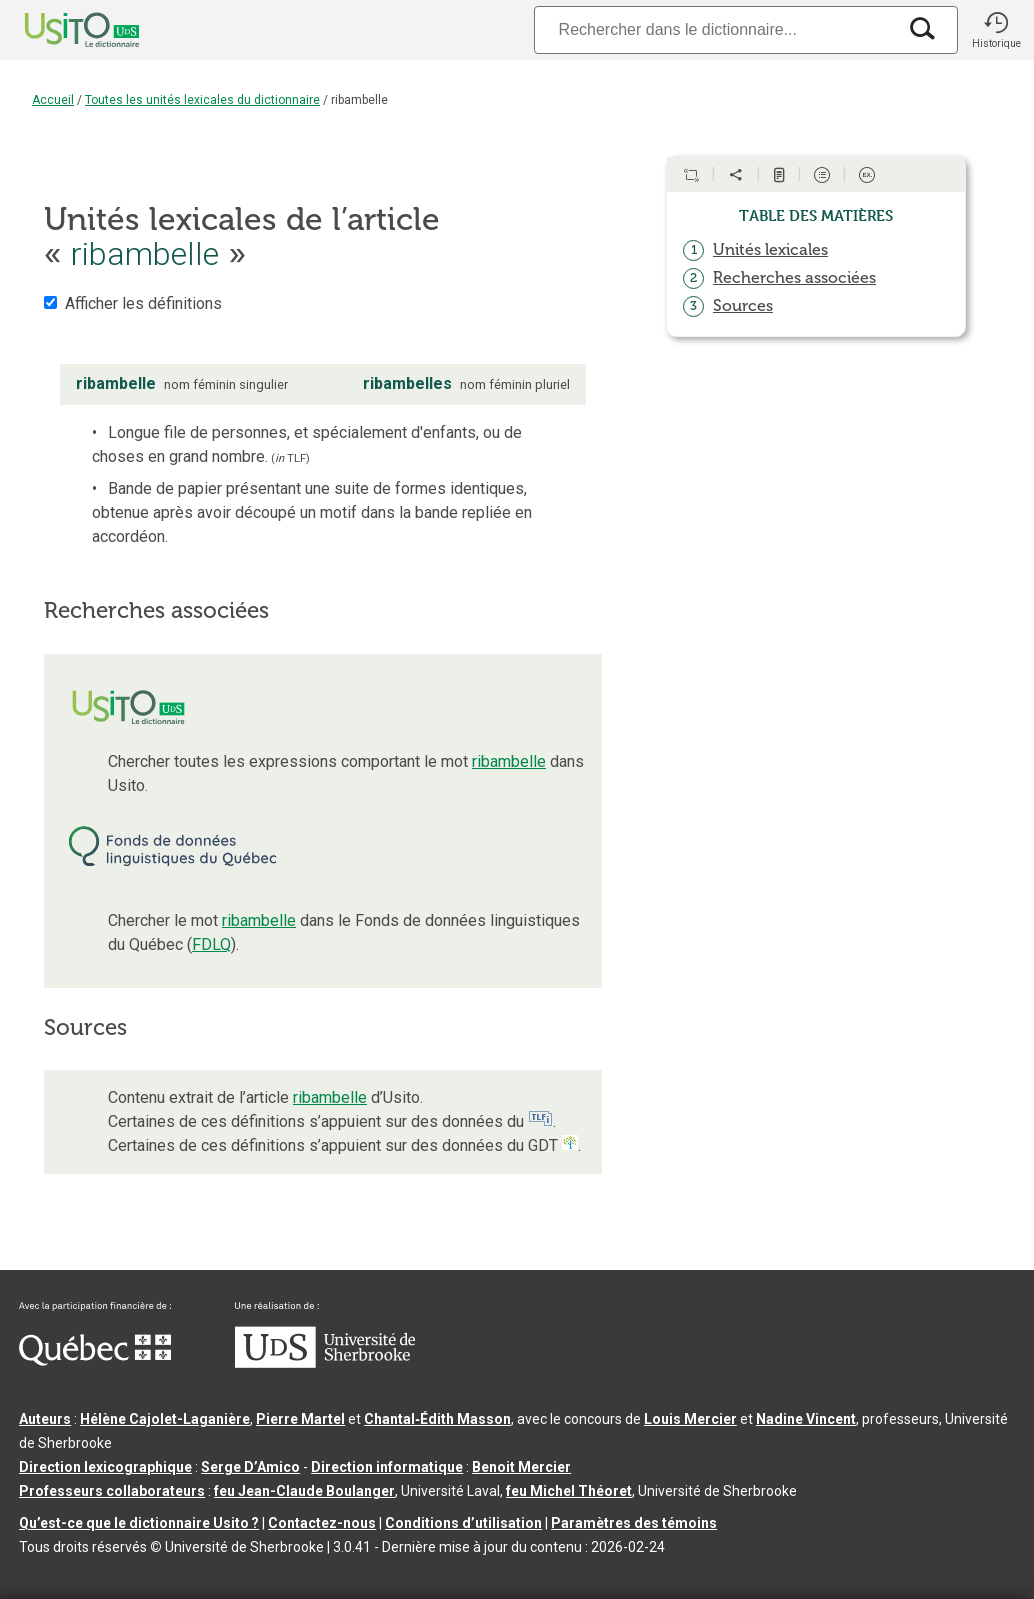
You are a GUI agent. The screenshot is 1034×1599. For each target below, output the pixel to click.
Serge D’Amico (250, 1467)
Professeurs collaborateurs (112, 1491)
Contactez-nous (322, 1523)
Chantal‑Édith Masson (437, 1419)
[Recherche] (715, 29)
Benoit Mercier (521, 1467)
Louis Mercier (690, 1419)
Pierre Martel (300, 1419)
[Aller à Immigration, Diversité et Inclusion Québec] (95, 1361)
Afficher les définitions (143, 303)
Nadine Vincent (806, 1419)
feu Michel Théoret (569, 1491)
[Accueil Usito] (60, 30)
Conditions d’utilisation (463, 1523)
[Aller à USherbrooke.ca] (325, 1363)
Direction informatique (387, 1467)
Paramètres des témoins (634, 1523)
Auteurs (45, 1419)
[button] (996, 30)
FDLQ (211, 944)
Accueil (53, 100)
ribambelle (509, 761)
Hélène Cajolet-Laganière (165, 1419)
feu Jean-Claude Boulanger (304, 1491)
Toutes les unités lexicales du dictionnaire (202, 100)
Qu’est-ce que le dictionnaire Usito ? (139, 1523)
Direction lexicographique (105, 1467)
